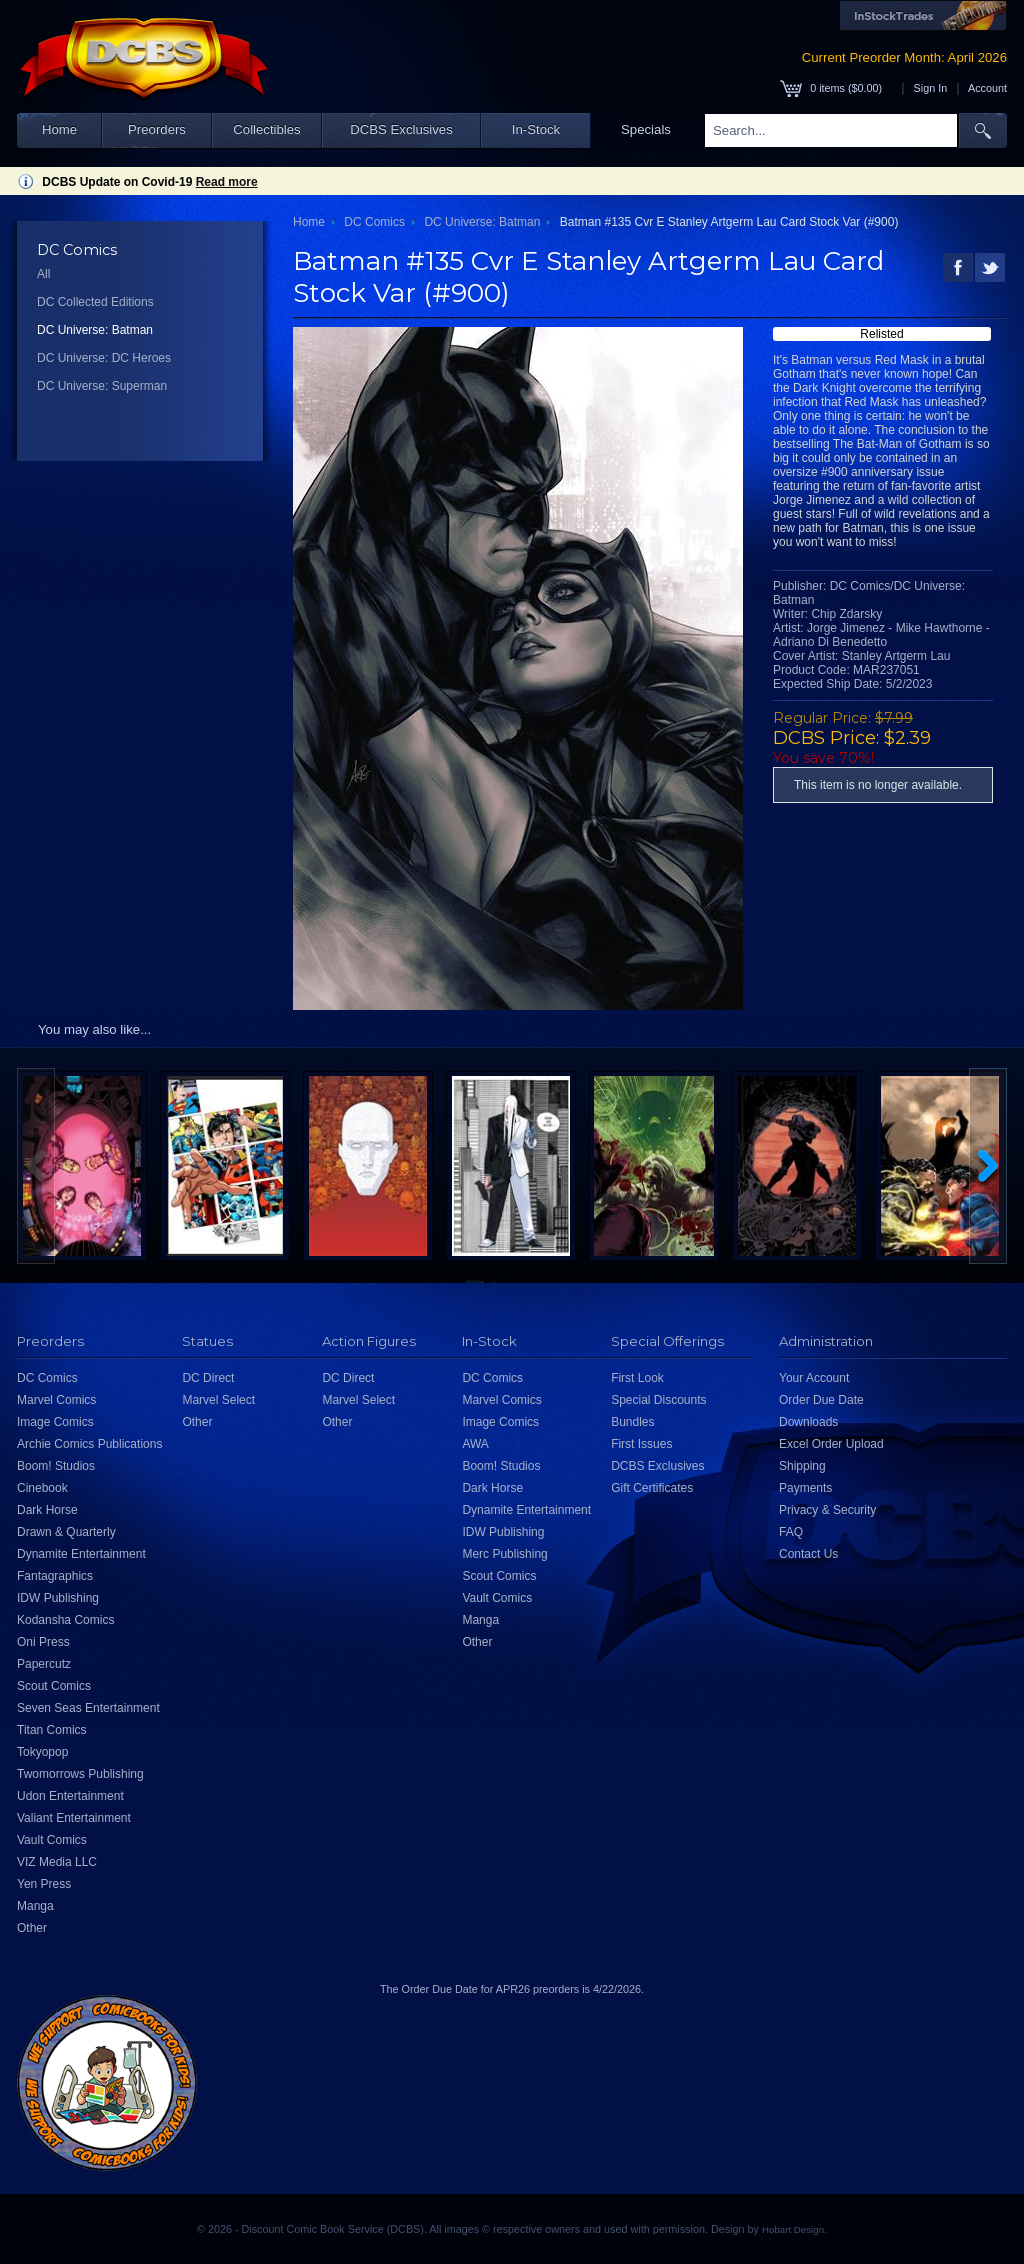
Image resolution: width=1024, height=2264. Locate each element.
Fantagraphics (55, 1576)
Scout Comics (54, 1686)
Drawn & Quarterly (66, 1532)
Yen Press (44, 1884)
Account (987, 88)
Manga (35, 1906)
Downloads (808, 1422)
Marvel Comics (56, 1400)
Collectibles (266, 129)
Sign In (931, 88)
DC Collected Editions (95, 302)
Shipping (802, 1466)
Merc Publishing (504, 1554)
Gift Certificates (652, 1488)
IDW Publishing (58, 1598)
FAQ (791, 1532)
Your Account (814, 1378)
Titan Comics (52, 1730)
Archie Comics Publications (89, 1444)
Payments (805, 1488)
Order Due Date (821, 1400)
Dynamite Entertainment (81, 1554)
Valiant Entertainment (74, 1818)
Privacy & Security (827, 1510)
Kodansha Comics (65, 1620)
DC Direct (208, 1378)
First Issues (641, 1444)
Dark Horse (47, 1510)
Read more (227, 182)
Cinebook (42, 1488)
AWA (475, 1444)
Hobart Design (793, 2229)
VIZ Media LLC (57, 1862)
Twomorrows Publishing (80, 1774)
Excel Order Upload (831, 1444)
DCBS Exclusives (401, 129)
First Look (637, 1378)
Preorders (157, 129)
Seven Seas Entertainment (88, 1708)
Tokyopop (42, 1752)
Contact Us (808, 1554)
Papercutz (44, 1664)
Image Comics (55, 1422)
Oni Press (43, 1642)
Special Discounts (658, 1400)
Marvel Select (218, 1400)
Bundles (632, 1422)
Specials (646, 129)
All (43, 274)
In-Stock (536, 129)
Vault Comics (52, 1840)
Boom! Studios (56, 1466)
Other (32, 1928)
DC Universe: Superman (102, 386)
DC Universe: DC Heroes (104, 358)
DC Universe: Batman (95, 330)
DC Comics (374, 222)
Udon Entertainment (70, 1796)
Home (59, 129)
